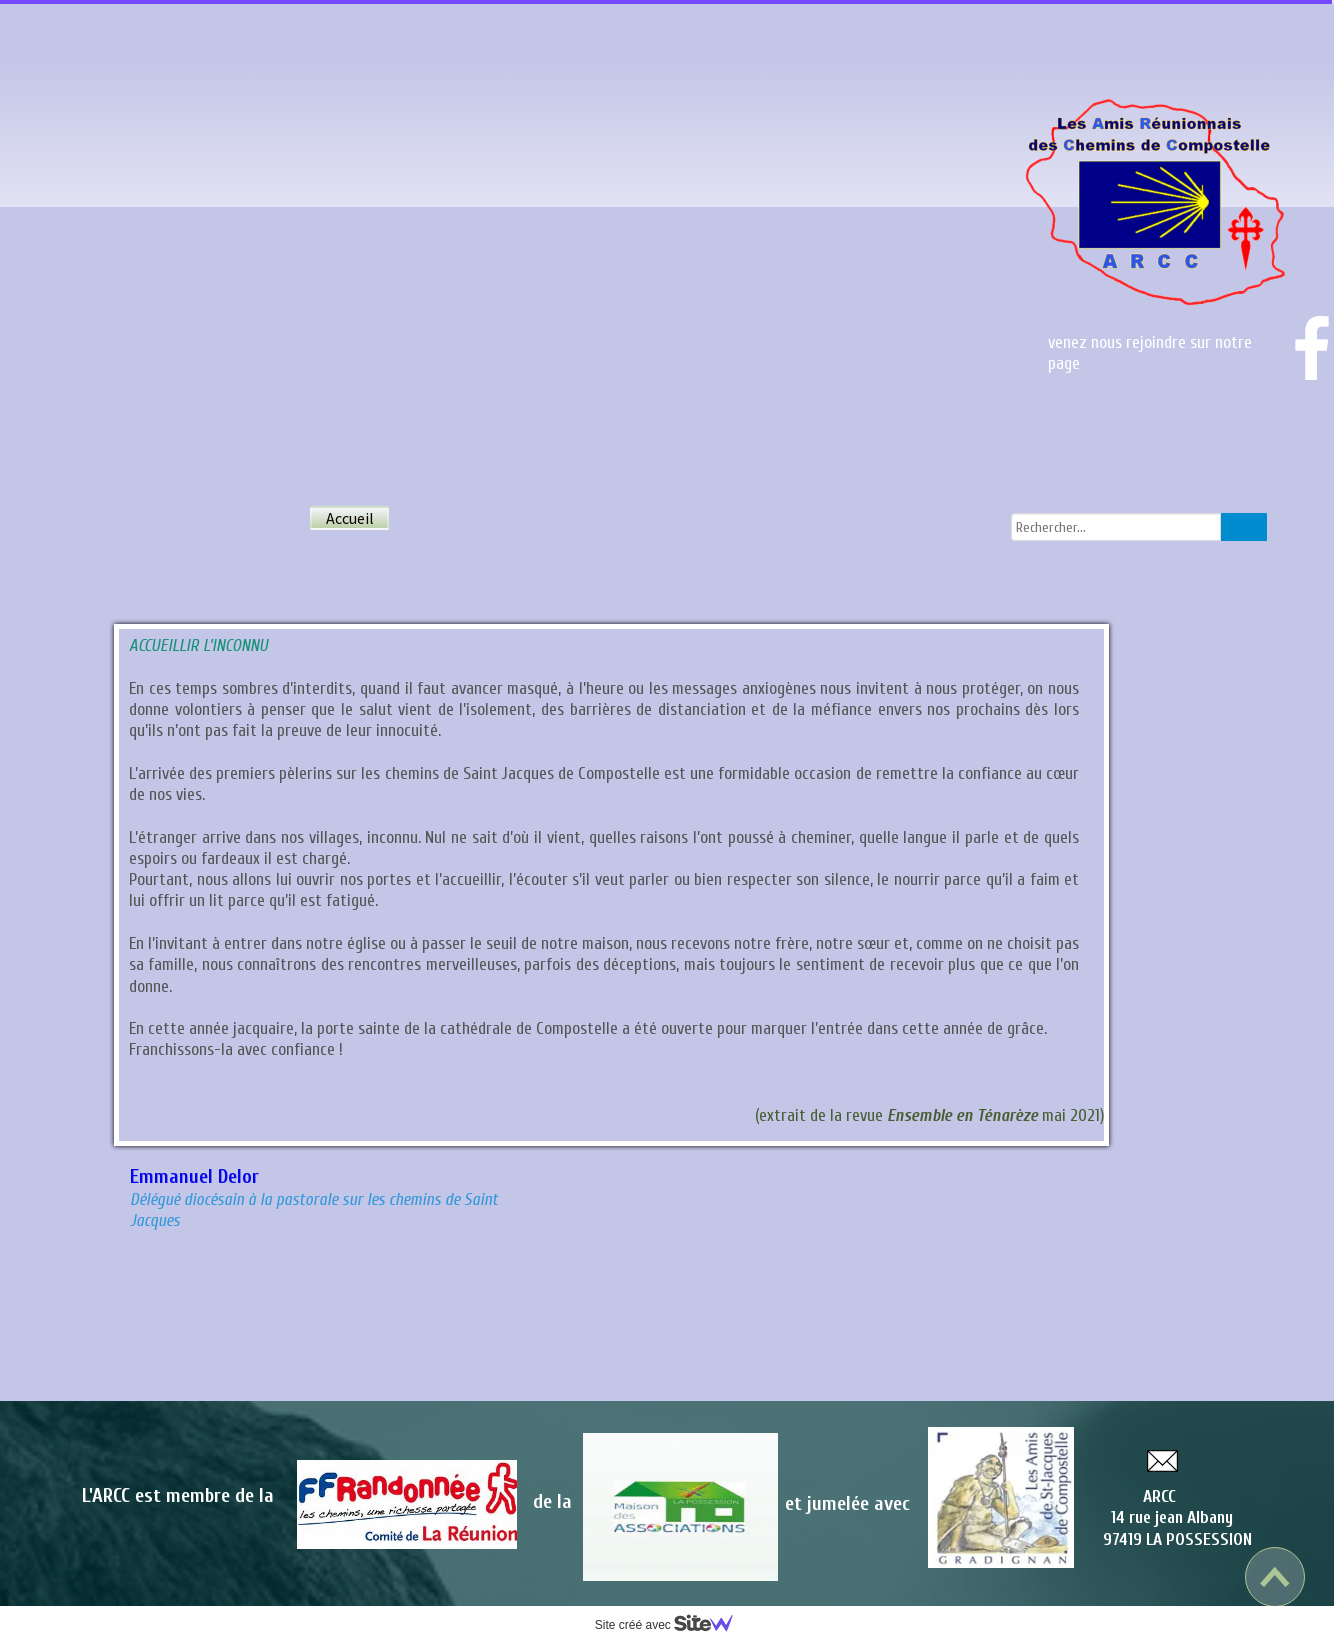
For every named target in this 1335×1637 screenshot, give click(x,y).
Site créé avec (672, 1625)
